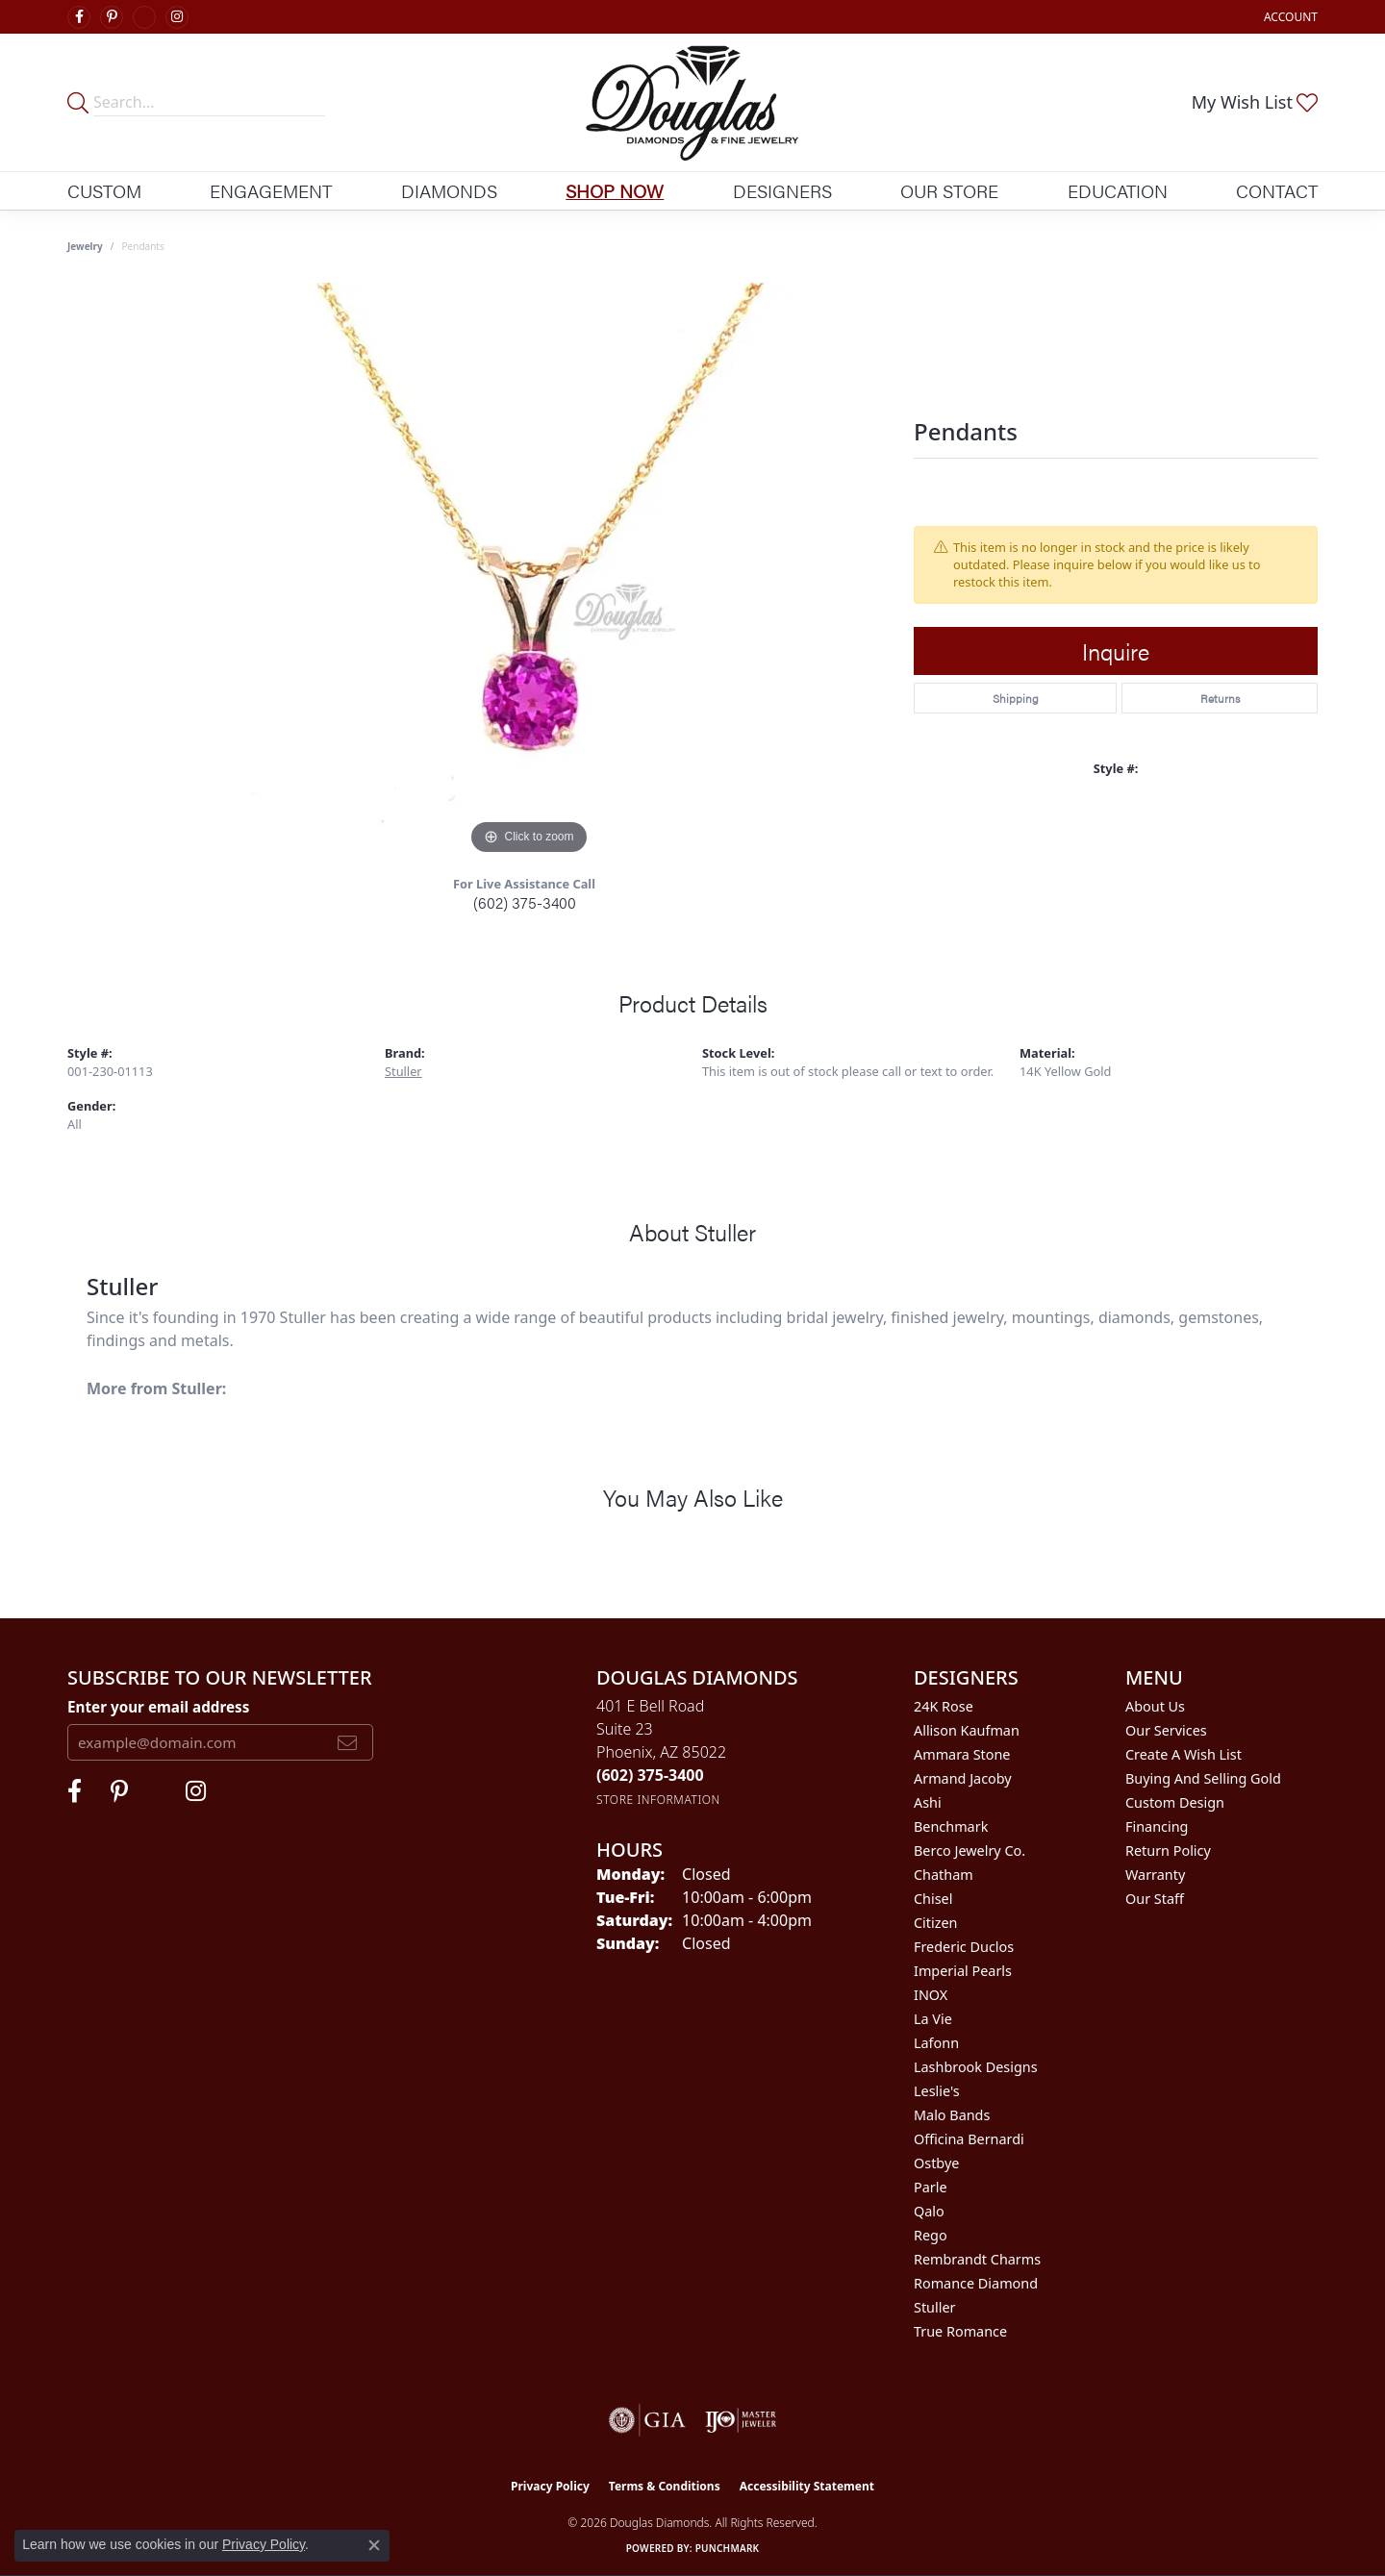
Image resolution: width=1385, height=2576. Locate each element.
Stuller (403, 1071)
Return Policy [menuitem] (1168, 1850)
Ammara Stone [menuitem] (962, 1754)
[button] (1289, 17)
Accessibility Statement (807, 2486)
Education (1118, 190)
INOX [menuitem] (930, 1995)
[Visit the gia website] (647, 2420)
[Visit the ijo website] (741, 2420)
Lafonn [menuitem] (936, 2043)
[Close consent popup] (374, 2545)
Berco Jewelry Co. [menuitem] (969, 1850)
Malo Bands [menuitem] (952, 2115)
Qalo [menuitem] (929, 2211)
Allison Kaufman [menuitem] (967, 1730)
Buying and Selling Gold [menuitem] (1203, 1778)
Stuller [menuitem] (934, 2307)
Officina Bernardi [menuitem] (969, 2139)
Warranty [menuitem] (1155, 1874)
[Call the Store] (650, 1775)
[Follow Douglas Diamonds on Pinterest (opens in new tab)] (111, 17)
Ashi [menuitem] (928, 1802)
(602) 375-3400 (524, 902)
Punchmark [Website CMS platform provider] (727, 2548)
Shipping (1016, 698)
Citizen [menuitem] (936, 1922)
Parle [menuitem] (930, 2187)
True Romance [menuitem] (960, 2331)
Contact (1277, 190)
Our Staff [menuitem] (1154, 1898)
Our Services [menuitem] (1166, 1730)
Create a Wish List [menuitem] (1183, 1754)
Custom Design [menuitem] (1174, 1802)
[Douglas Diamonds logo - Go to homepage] (693, 102)
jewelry (85, 246)
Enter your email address (158, 1706)
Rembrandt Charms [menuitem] (977, 2259)
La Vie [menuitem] (933, 2019)
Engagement (271, 190)
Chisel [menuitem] (933, 1898)
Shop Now (615, 190)
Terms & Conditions (664, 2486)
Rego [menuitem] (930, 2235)
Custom (104, 190)
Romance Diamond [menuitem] (976, 2283)
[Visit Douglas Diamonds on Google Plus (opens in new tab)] (144, 17)
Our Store (949, 190)
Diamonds (449, 190)
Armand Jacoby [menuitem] (963, 1778)
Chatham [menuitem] (943, 1874)
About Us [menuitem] (1155, 1706)
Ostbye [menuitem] (936, 2163)
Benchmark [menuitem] (951, 1826)
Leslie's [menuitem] (937, 2091)
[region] (529, 571)
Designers (782, 190)
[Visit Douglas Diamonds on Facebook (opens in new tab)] (78, 17)
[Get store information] (658, 1799)
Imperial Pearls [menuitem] (963, 1971)
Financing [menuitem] (1156, 1826)
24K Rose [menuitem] (943, 1706)
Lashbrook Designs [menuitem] (976, 2067)
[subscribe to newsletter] (347, 1742)
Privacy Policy (550, 2486)
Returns (1220, 698)
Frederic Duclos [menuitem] (964, 1947)
